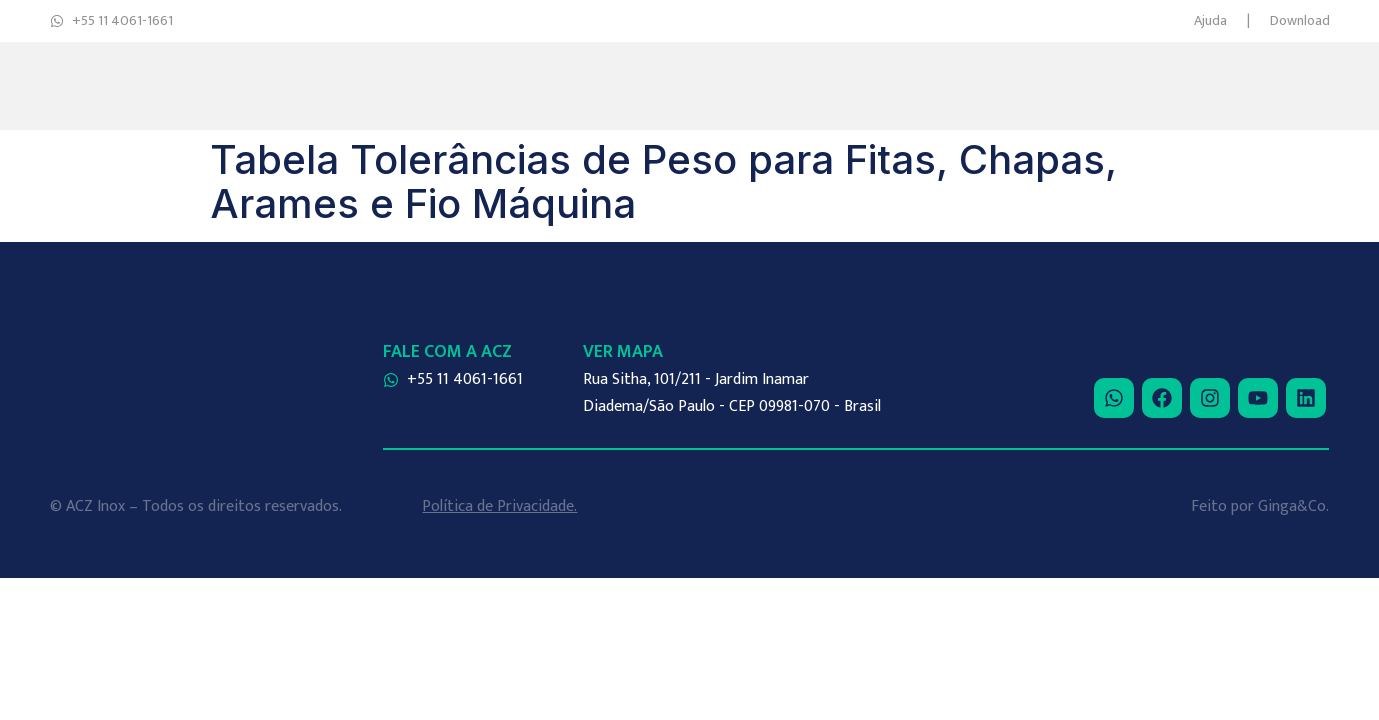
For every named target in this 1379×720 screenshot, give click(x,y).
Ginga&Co (1292, 506)
